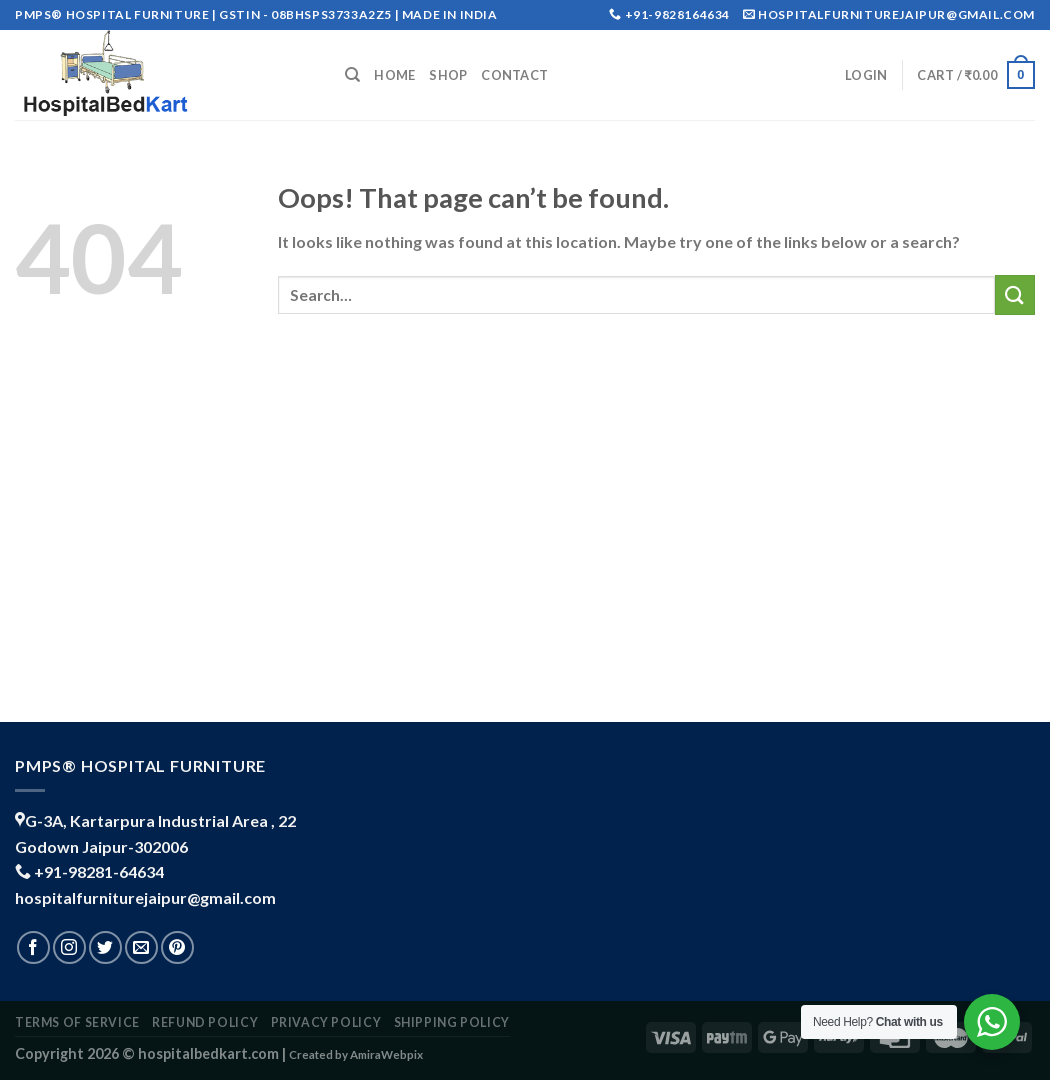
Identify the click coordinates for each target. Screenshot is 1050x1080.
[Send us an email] (141, 947)
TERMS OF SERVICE (77, 1022)
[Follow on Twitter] (105, 947)
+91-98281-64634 (99, 871)
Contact (514, 75)
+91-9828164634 (677, 14)
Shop (448, 75)
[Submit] (1015, 294)
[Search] (352, 75)
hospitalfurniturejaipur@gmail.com (145, 897)
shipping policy (452, 1022)
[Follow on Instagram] (69, 947)
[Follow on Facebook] (33, 947)
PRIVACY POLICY (326, 1022)
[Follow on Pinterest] (177, 947)
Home (394, 75)
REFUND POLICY (205, 1022)
